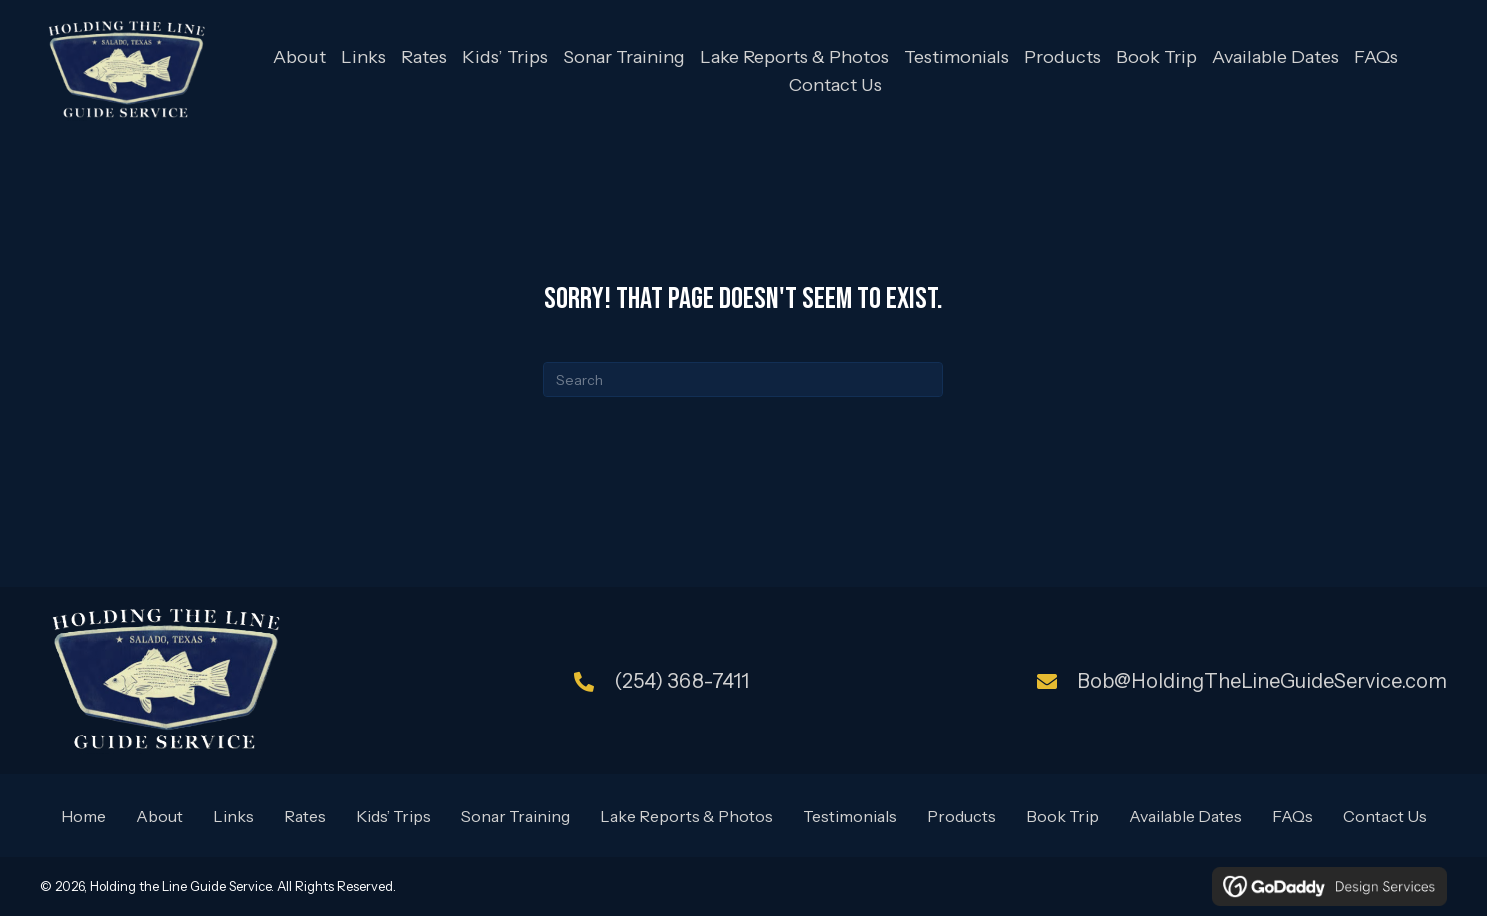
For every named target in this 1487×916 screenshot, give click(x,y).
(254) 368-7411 (681, 680)
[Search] (743, 379)
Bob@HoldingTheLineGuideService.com (1262, 680)
